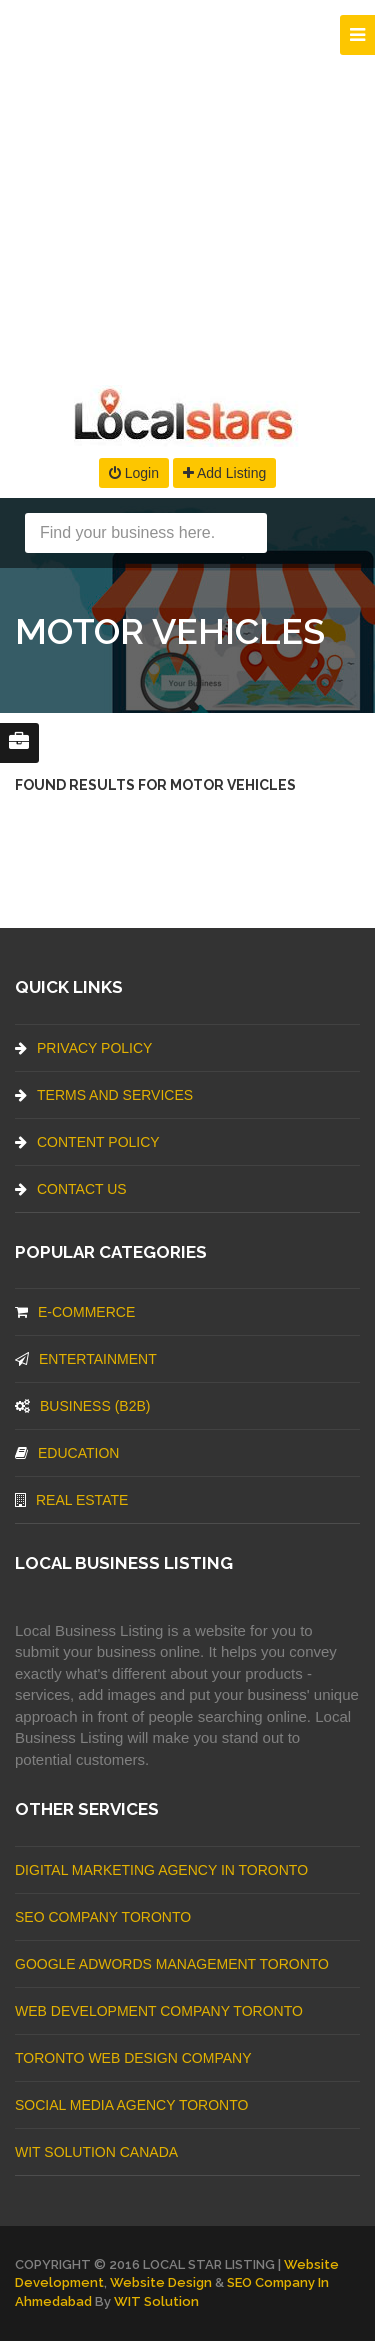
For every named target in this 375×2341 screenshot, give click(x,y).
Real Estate (71, 1500)
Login (134, 473)
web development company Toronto (159, 2011)
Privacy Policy (83, 1048)
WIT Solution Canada (96, 2152)
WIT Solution (156, 2301)
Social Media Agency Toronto (131, 2105)
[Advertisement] (187, 187)
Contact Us (71, 1189)
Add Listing (224, 473)
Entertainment (86, 1359)
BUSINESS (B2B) (82, 1406)
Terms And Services (104, 1095)
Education (67, 1453)
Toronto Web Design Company (133, 2058)
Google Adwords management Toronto (172, 1964)
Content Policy (87, 1142)
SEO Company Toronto (103, 1917)
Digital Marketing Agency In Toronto (161, 1870)
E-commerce (75, 1312)
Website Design (161, 2282)
